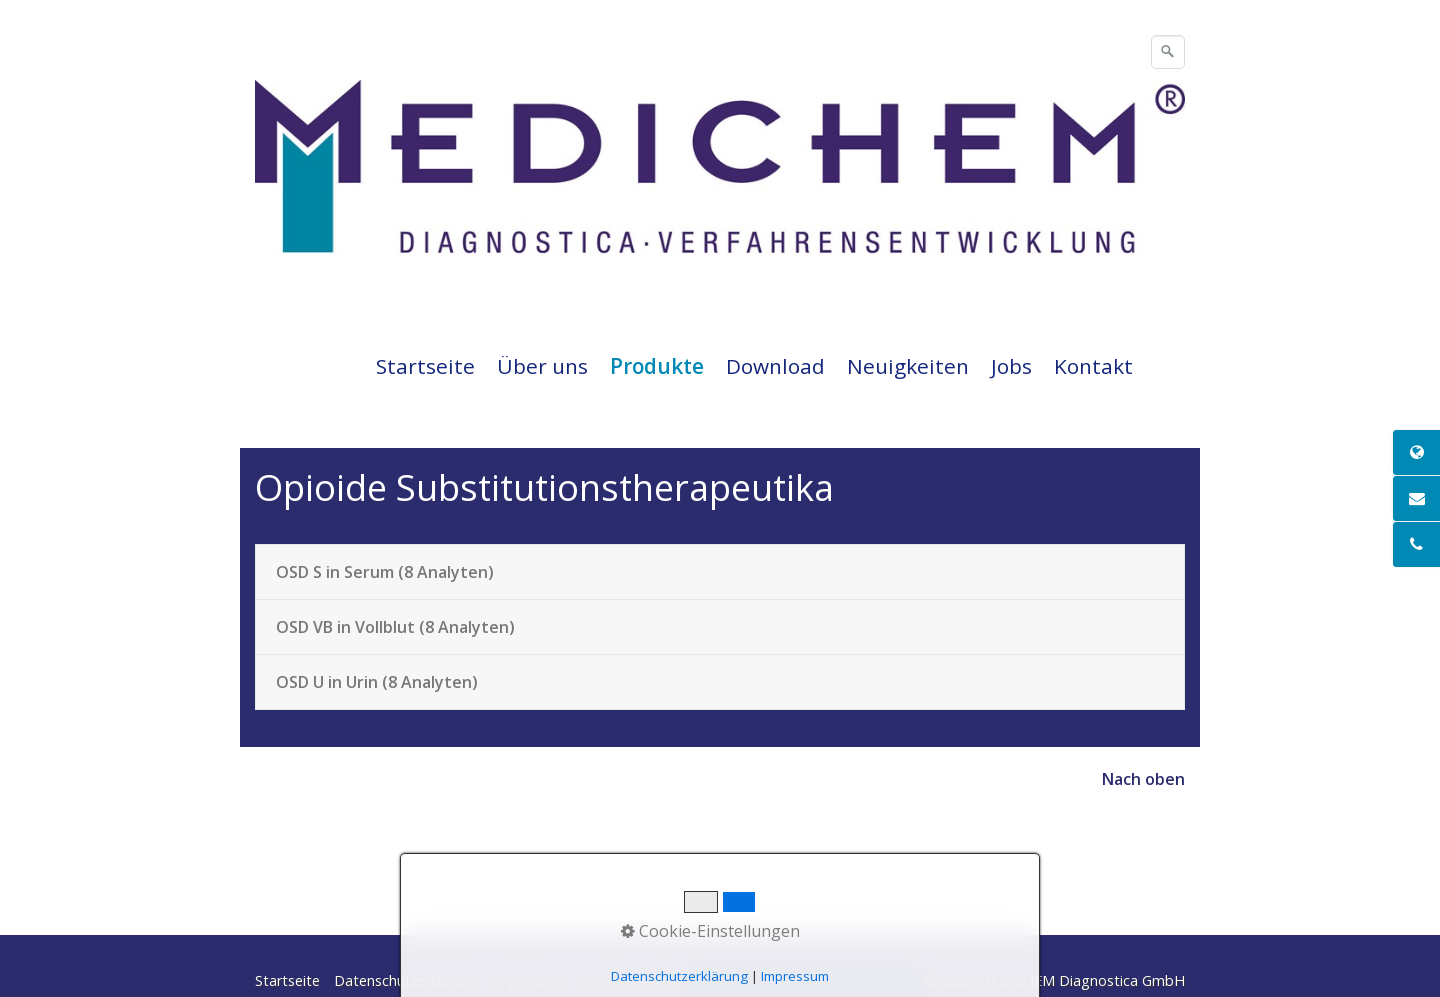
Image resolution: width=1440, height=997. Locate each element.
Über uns (542, 366)
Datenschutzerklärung (406, 980)
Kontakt (1093, 366)
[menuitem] (426, 366)
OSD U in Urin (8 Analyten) (377, 682)
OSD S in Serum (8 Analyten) (385, 572)
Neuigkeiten (908, 366)
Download (775, 366)
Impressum (530, 980)
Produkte (657, 366)
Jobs (1011, 366)
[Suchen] (1168, 52)
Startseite (425, 366)
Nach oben (1143, 779)
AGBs (665, 980)
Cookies (607, 980)
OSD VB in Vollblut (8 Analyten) (395, 627)
